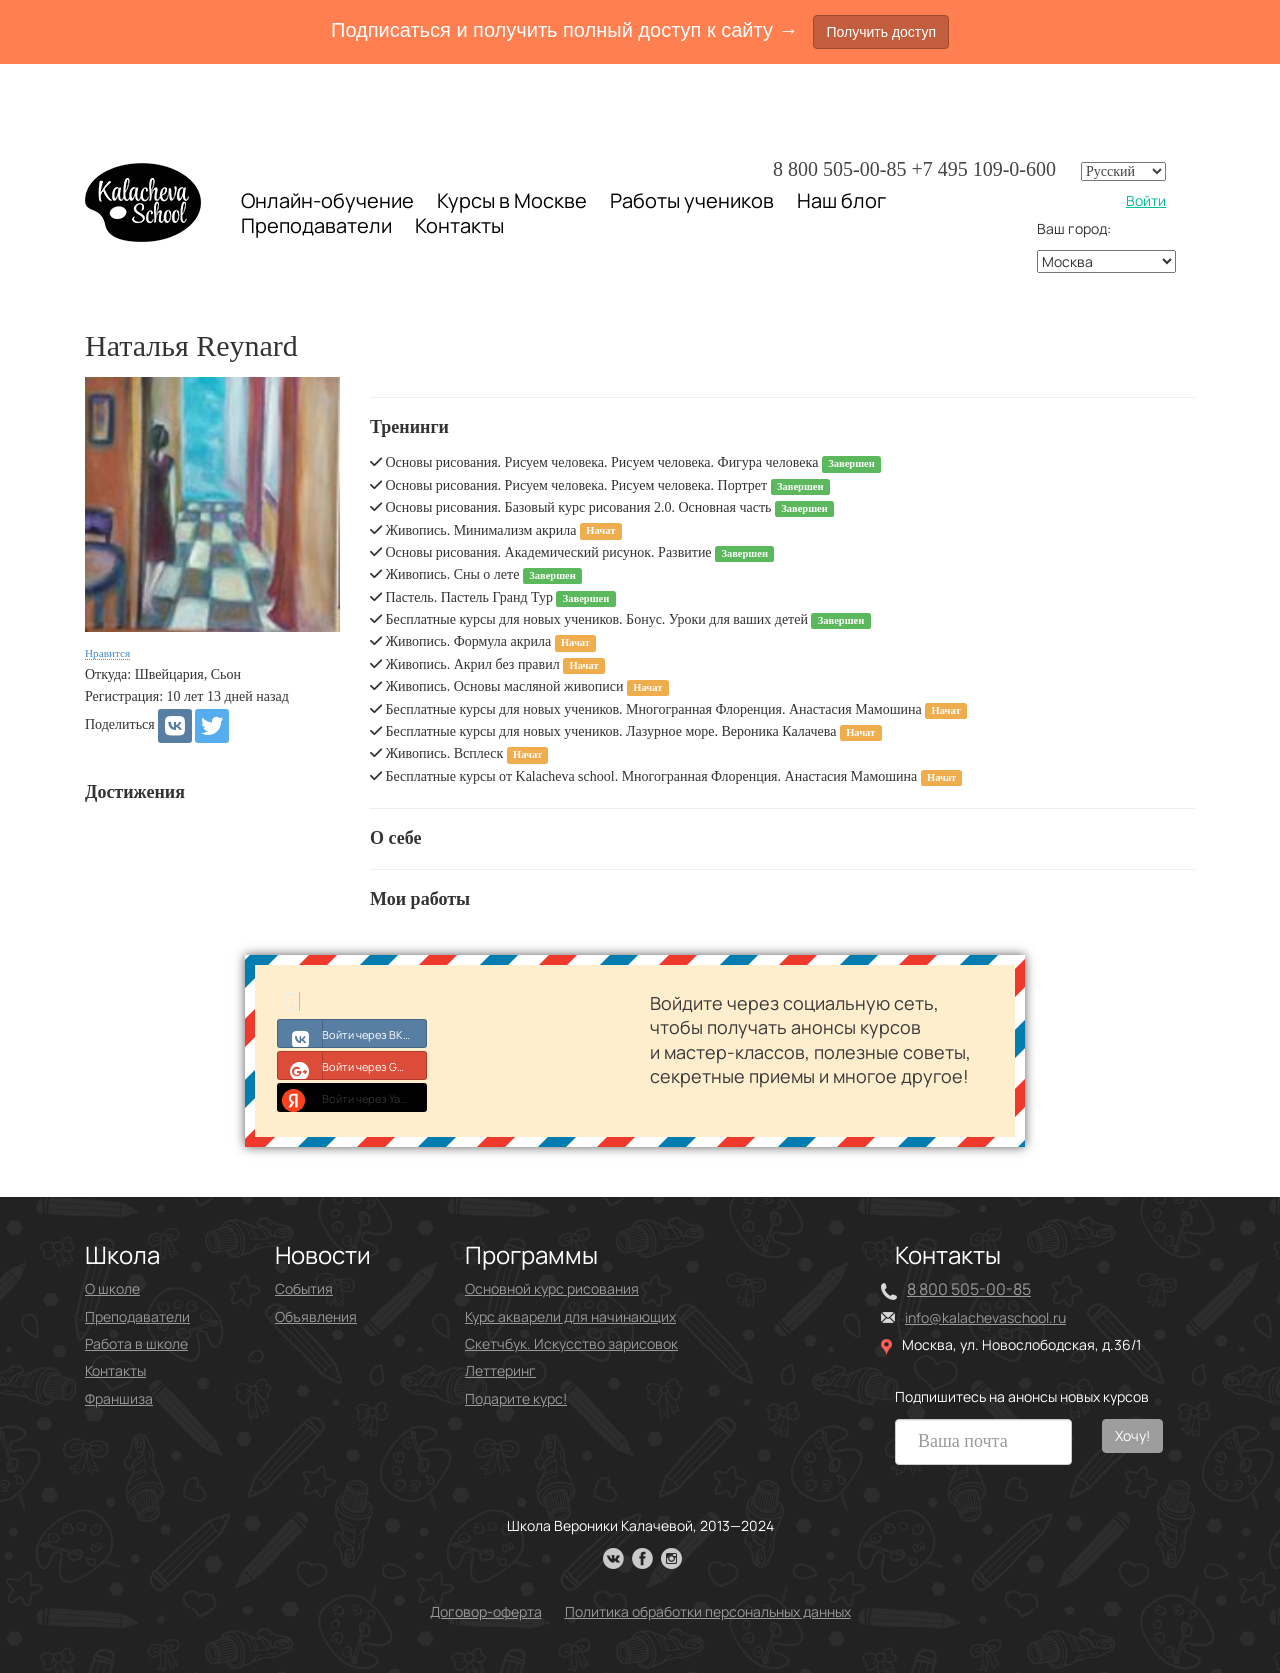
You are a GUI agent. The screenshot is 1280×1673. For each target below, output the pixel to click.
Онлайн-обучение (327, 200)
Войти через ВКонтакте (352, 1033)
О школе (112, 1288)
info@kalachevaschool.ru (985, 1317)
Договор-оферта (486, 1611)
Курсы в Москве (512, 201)
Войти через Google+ (352, 1065)
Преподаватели (316, 225)
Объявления (316, 1316)
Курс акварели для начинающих (570, 1316)
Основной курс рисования (552, 1288)
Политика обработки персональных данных (708, 1611)
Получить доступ (881, 32)
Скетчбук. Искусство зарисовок (571, 1343)
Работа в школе (136, 1343)
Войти (1146, 200)
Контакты (459, 226)
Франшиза (119, 1398)
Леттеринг (500, 1370)
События (304, 1288)
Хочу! (1132, 1435)
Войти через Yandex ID (352, 1097)
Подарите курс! (516, 1398)
